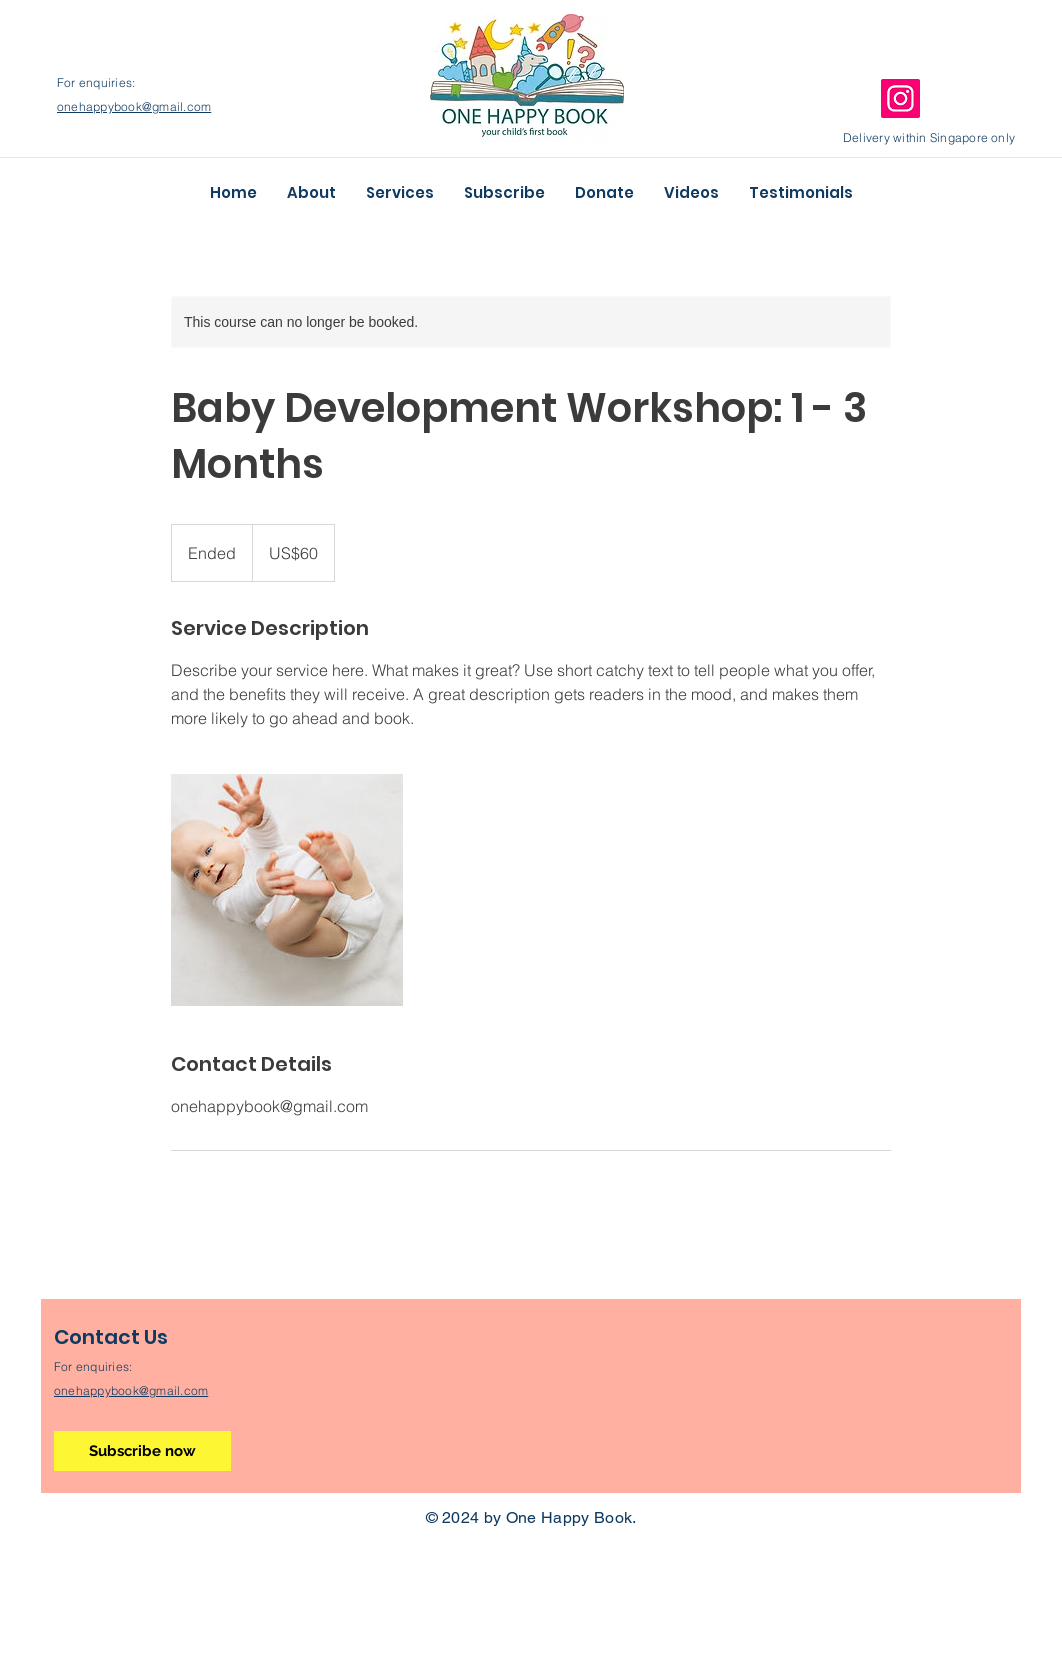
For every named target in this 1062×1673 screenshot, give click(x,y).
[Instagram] (900, 98)
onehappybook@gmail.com (134, 106)
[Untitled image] (287, 890)
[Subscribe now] (142, 1451)
